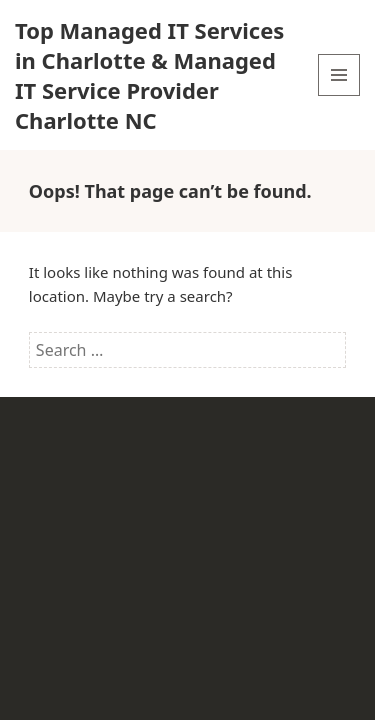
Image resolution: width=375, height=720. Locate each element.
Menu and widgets (339, 95)
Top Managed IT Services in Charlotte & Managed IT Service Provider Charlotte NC (149, 75)
